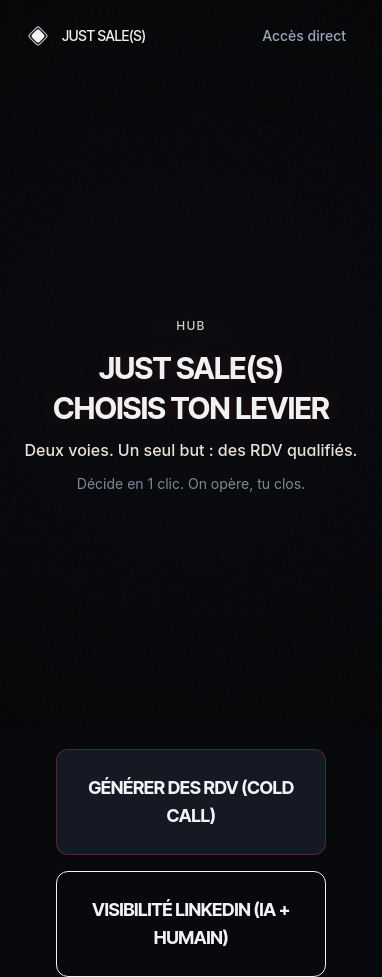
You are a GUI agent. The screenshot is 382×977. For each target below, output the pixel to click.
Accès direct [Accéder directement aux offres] (304, 35)
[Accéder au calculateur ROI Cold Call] (191, 802)
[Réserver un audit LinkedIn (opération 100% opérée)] (191, 924)
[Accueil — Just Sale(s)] (85, 36)
